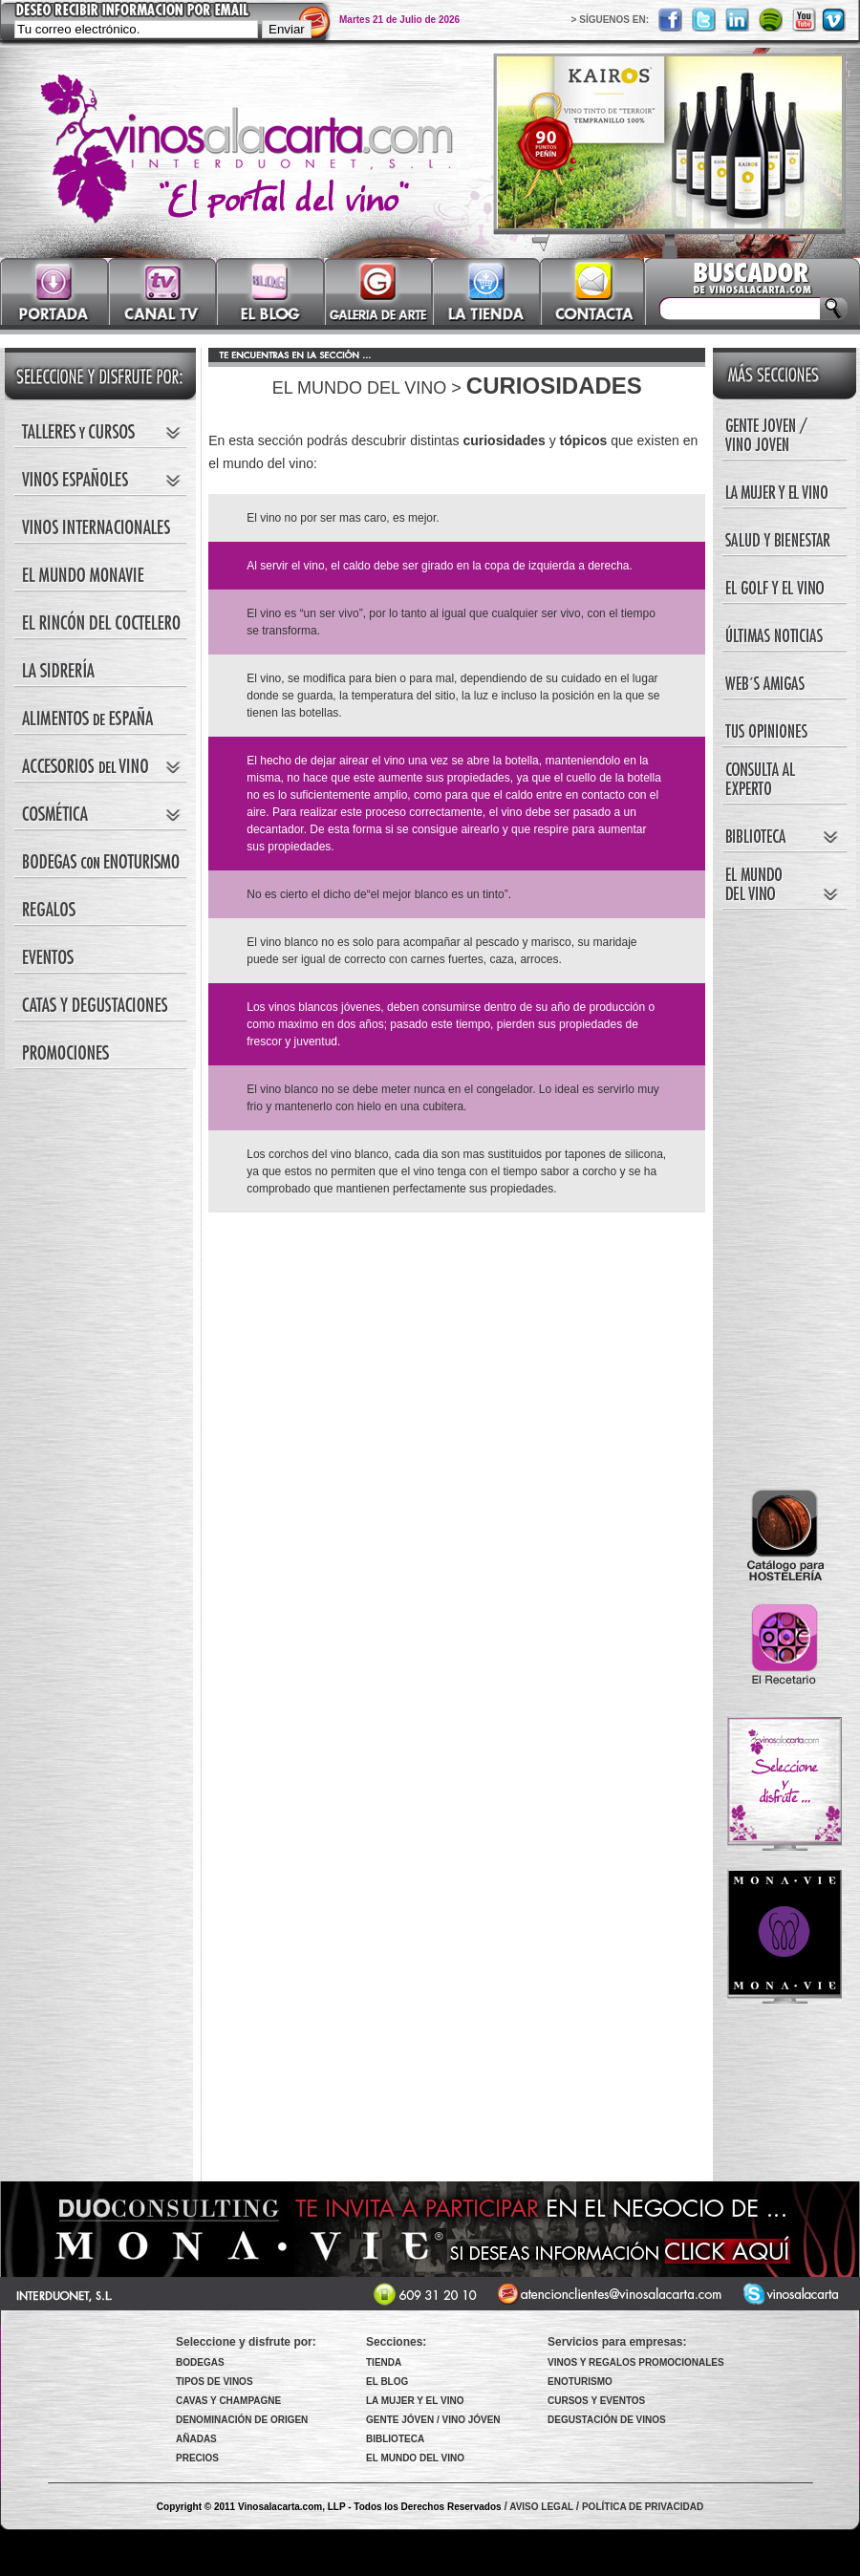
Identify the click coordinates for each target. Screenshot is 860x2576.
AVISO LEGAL (541, 2506)
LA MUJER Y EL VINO (414, 2400)
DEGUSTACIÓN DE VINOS (607, 2420)
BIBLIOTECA (395, 2439)
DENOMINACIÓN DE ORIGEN (242, 2420)
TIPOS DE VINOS (214, 2381)
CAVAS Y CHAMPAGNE (228, 2400)
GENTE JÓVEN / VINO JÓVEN (433, 2420)
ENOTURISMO (580, 2381)
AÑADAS (196, 2439)
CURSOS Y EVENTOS (596, 2400)
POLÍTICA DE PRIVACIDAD (642, 2506)
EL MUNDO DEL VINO (415, 2458)
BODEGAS (200, 2362)
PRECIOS (197, 2458)
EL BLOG (387, 2381)
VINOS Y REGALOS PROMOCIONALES (636, 2362)
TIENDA (383, 2362)
